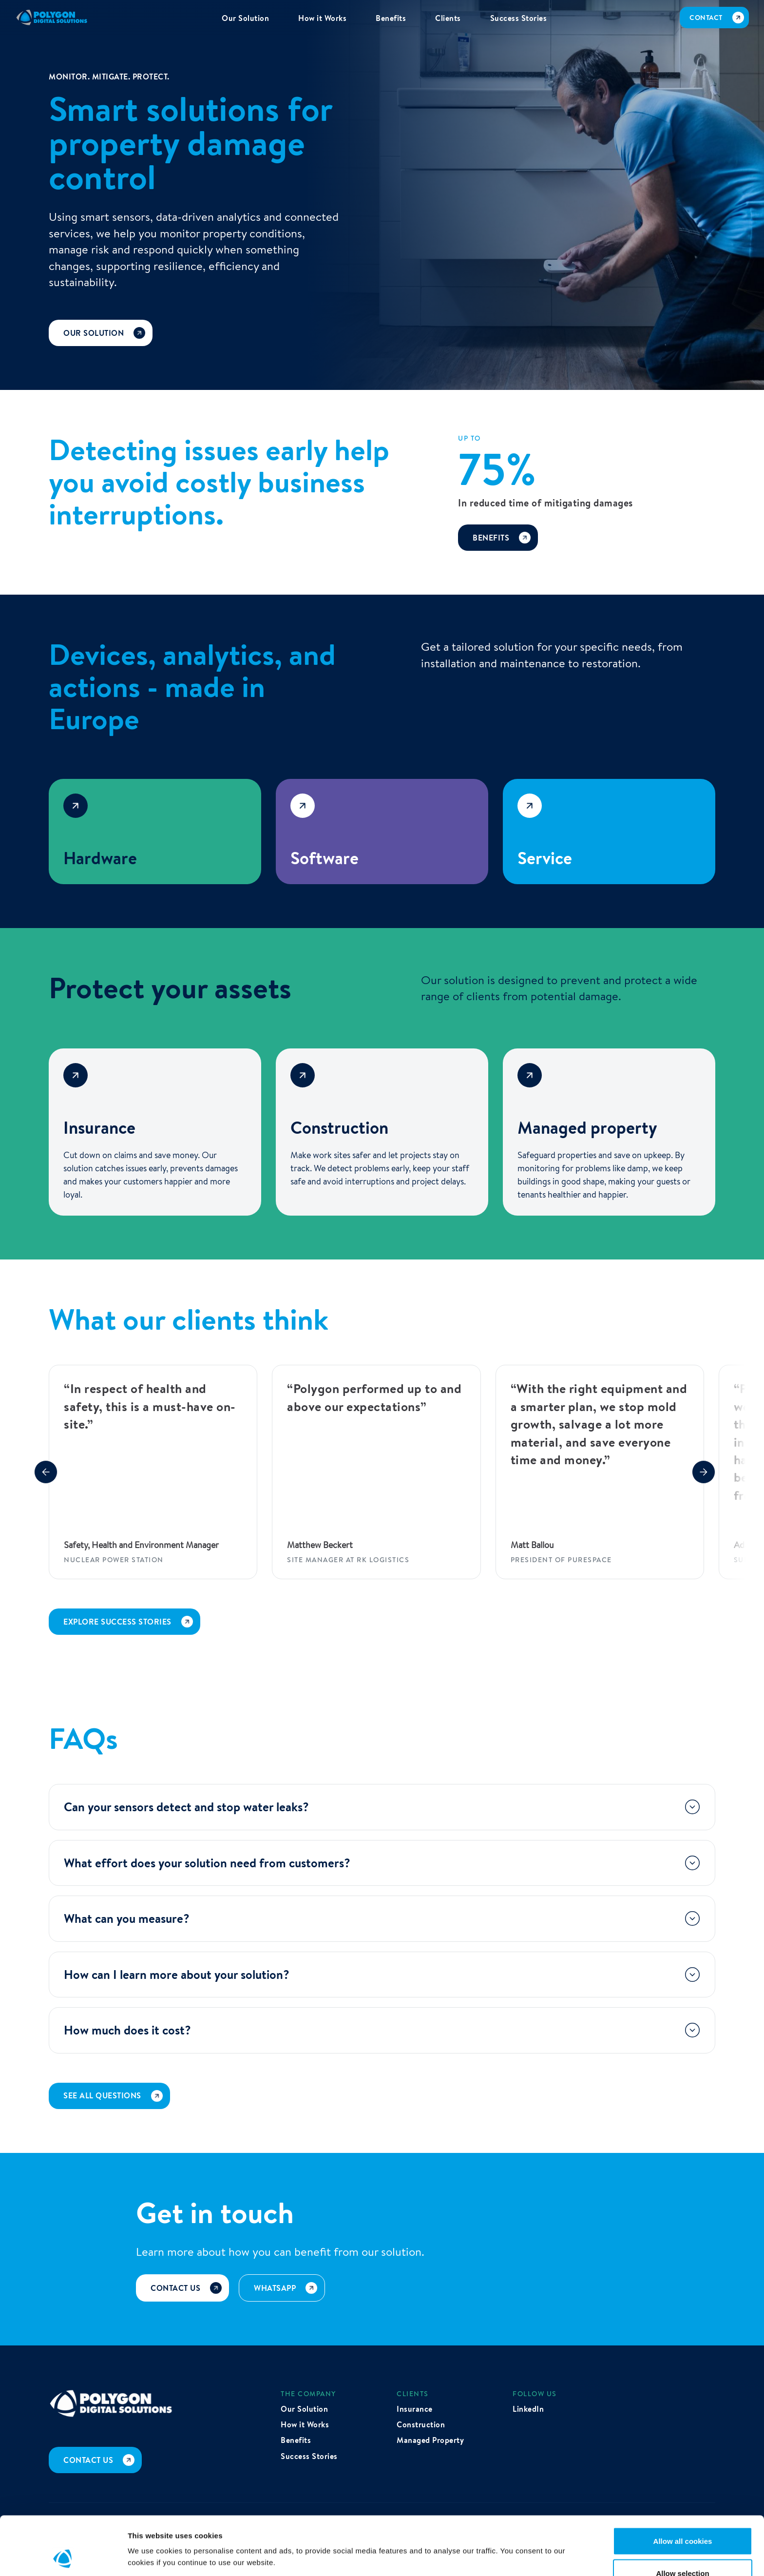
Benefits (296, 2440)
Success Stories (309, 2456)
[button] (45, 1472)
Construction (421, 2424)
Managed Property (430, 2440)
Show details (511, 2539)
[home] (52, 17)
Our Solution (304, 2408)
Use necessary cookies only (682, 2550)
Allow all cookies (682, 2486)
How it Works (305, 2424)
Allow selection (682, 2518)
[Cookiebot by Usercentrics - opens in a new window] (63, 2557)
